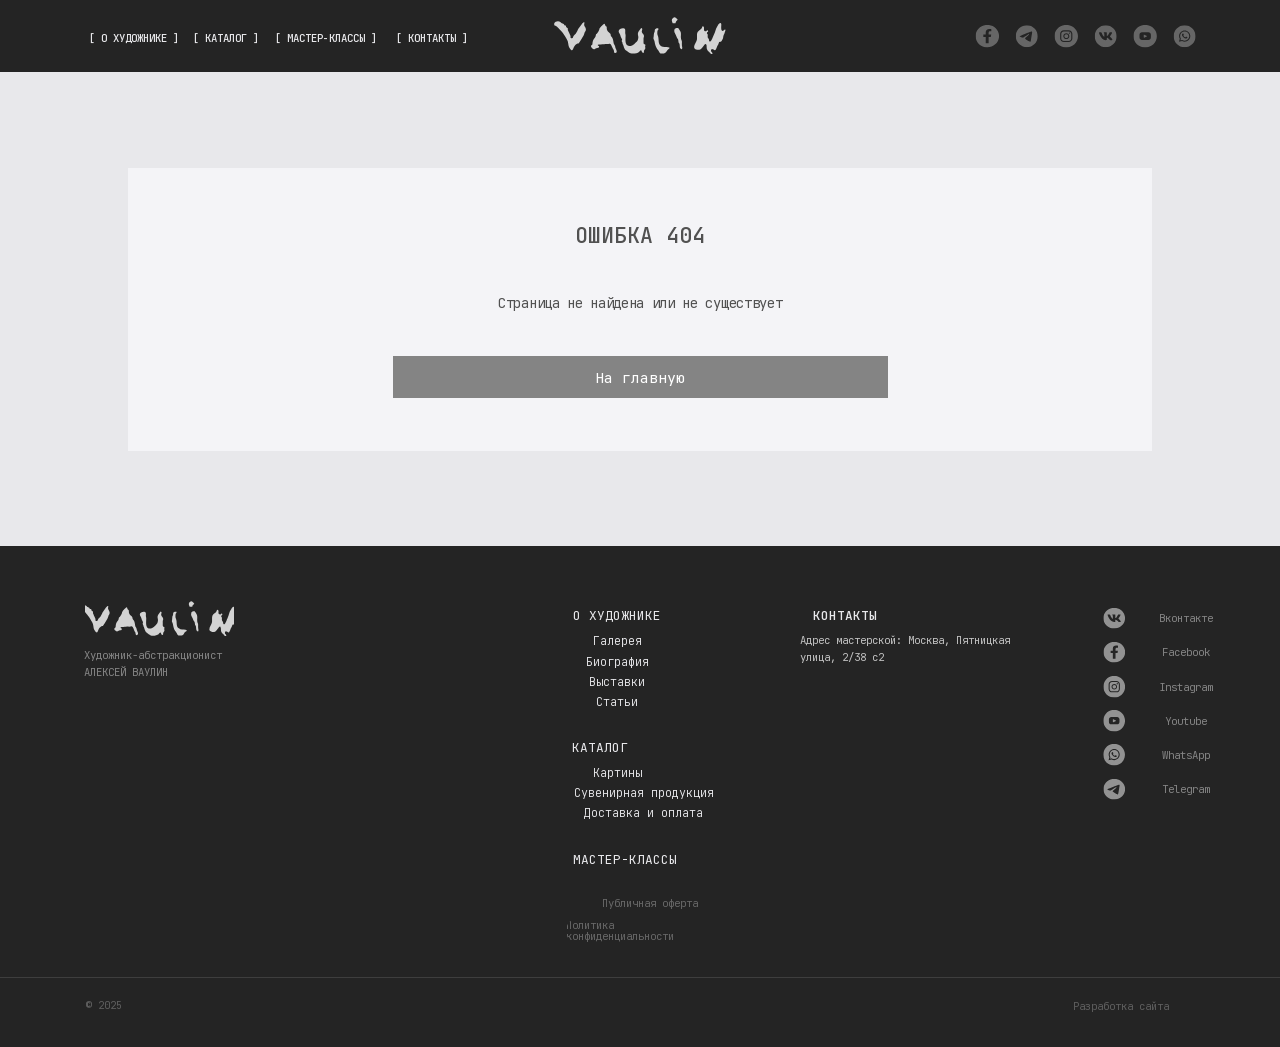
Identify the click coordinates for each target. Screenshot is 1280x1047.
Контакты (845, 615)
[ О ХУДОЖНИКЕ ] (134, 38)
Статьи (617, 702)
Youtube (1186, 721)
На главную (640, 377)
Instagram (1186, 687)
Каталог (600, 747)
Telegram (1186, 789)
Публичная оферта (650, 903)
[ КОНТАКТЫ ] (432, 38)
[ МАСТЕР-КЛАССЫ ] (326, 38)
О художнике (617, 615)
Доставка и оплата (643, 813)
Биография (617, 662)
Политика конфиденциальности (620, 930)
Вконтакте (1186, 618)
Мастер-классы (625, 859)
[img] (986, 36)
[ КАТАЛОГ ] (226, 38)
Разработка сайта (1121, 1006)
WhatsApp (1186, 755)
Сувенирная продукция (644, 793)
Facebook (1186, 652)
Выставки (617, 682)
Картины (617, 773)
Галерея (617, 641)
